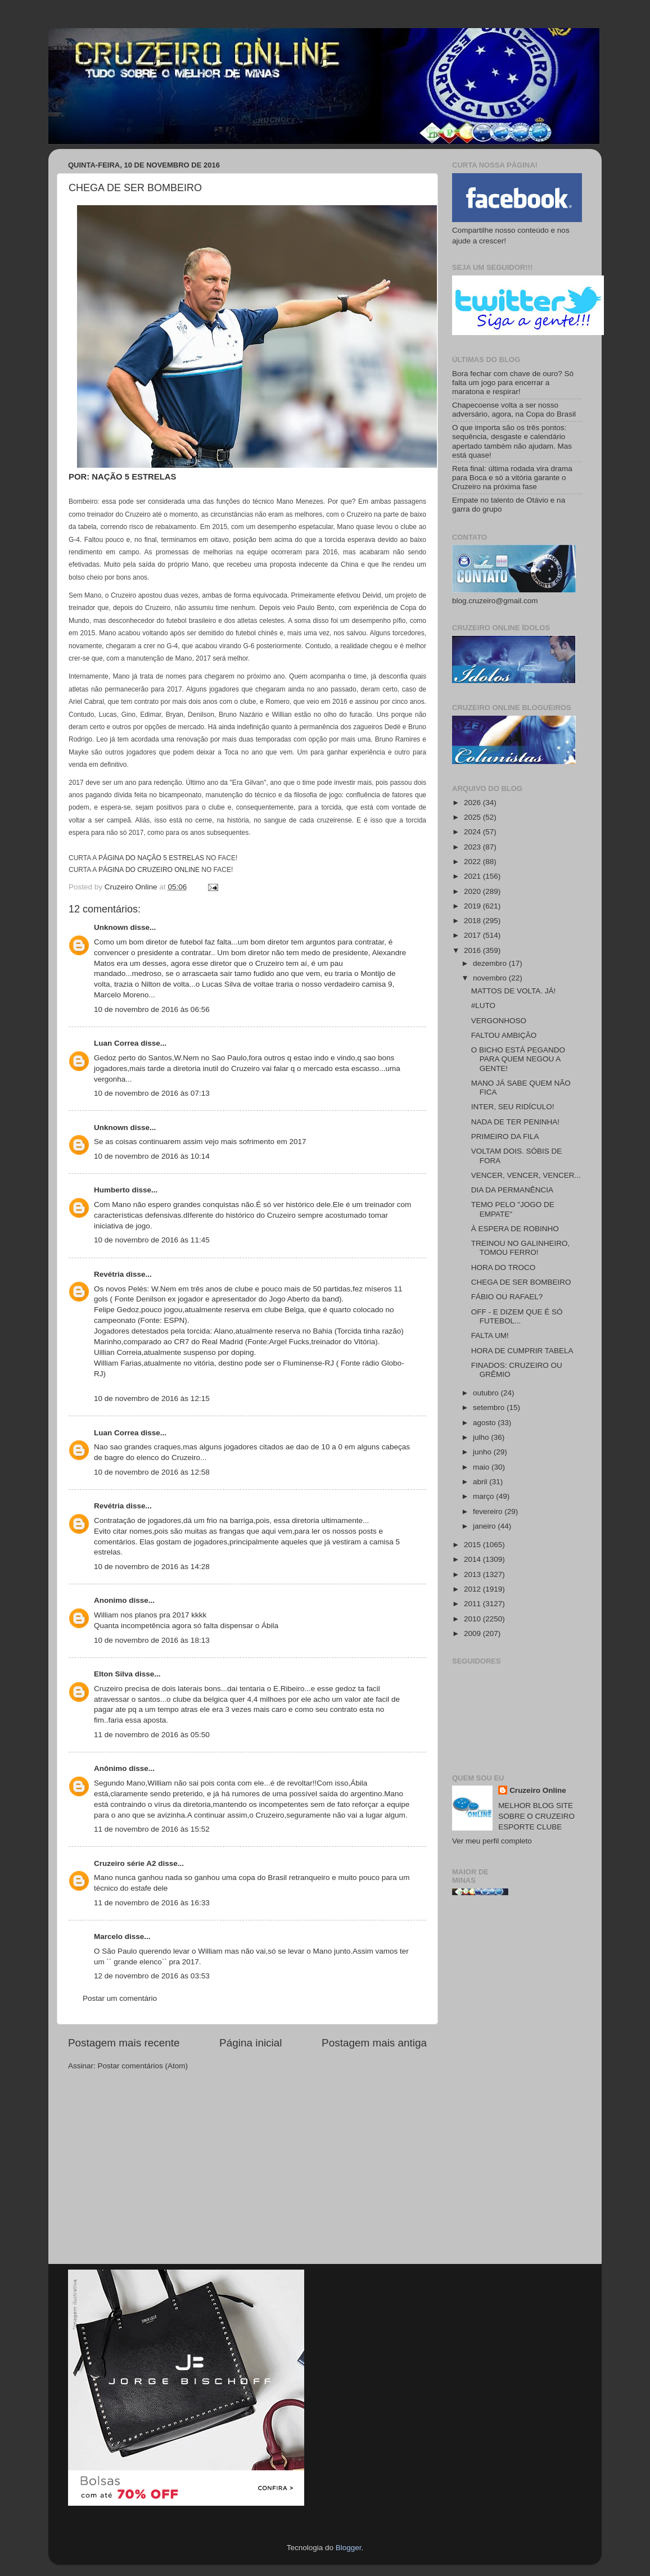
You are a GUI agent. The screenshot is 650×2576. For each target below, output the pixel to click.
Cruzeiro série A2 (125, 1863)
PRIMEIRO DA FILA (505, 1136)
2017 (473, 935)
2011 (473, 1603)
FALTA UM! (490, 1335)
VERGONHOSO (498, 1020)
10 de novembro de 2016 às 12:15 (152, 1398)
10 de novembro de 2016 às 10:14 (152, 1156)
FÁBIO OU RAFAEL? (507, 1296)
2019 (473, 906)
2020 (473, 891)
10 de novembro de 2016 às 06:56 (152, 1009)
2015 (473, 1544)
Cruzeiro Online (537, 1790)
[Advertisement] (517, 2084)
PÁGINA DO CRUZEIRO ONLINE (149, 870)
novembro (491, 978)
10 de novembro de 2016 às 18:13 (152, 1640)
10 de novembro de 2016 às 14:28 (152, 1566)
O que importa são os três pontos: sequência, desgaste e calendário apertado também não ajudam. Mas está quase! (512, 441)
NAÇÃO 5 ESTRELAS (134, 476)
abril (481, 1481)
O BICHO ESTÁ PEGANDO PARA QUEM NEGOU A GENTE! (518, 1059)
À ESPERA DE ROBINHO (515, 1228)
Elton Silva (113, 1674)
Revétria (109, 1274)
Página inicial (250, 2043)
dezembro (491, 963)
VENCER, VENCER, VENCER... (526, 1175)
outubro (487, 1393)
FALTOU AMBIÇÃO (504, 1035)
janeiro (485, 1526)
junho (483, 1452)
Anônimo (110, 1768)
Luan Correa (116, 1043)
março (484, 1496)
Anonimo (110, 1600)
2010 (473, 1619)
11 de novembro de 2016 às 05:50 (152, 1734)
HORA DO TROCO (503, 1267)
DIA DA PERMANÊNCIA (512, 1190)
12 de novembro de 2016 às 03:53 (152, 1976)
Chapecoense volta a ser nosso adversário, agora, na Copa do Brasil (514, 409)
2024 (473, 832)
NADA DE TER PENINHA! (515, 1122)
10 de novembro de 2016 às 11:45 (152, 1240)
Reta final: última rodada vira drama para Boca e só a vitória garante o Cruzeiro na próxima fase (512, 477)
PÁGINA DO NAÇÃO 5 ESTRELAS (151, 858)
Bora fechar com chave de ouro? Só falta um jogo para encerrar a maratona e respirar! (513, 382)
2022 (473, 861)
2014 (473, 1559)
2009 (473, 1633)
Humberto (112, 1190)
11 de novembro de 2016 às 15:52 (152, 1829)
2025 (473, 817)
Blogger (349, 2547)
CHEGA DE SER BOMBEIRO (521, 1282)
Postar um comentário (120, 1998)
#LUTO (483, 1005)
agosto (485, 1422)
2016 (473, 950)
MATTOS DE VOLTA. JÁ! (513, 991)
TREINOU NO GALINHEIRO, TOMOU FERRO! (520, 1248)
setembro (490, 1407)
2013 (473, 1574)
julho (482, 1437)
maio (482, 1467)
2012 (473, 1589)
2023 (473, 847)
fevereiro (488, 1511)
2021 (473, 876)
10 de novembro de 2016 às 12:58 (152, 1472)
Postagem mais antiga (374, 2043)
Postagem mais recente (123, 2043)
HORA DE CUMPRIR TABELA (522, 1350)
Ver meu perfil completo (492, 1841)
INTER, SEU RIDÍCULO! (512, 1106)
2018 (473, 920)
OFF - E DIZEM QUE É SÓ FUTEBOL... (517, 1316)
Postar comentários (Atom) (143, 2066)
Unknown (111, 927)
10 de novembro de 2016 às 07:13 (152, 1093)
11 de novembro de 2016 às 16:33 (152, 1903)
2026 (473, 802)
